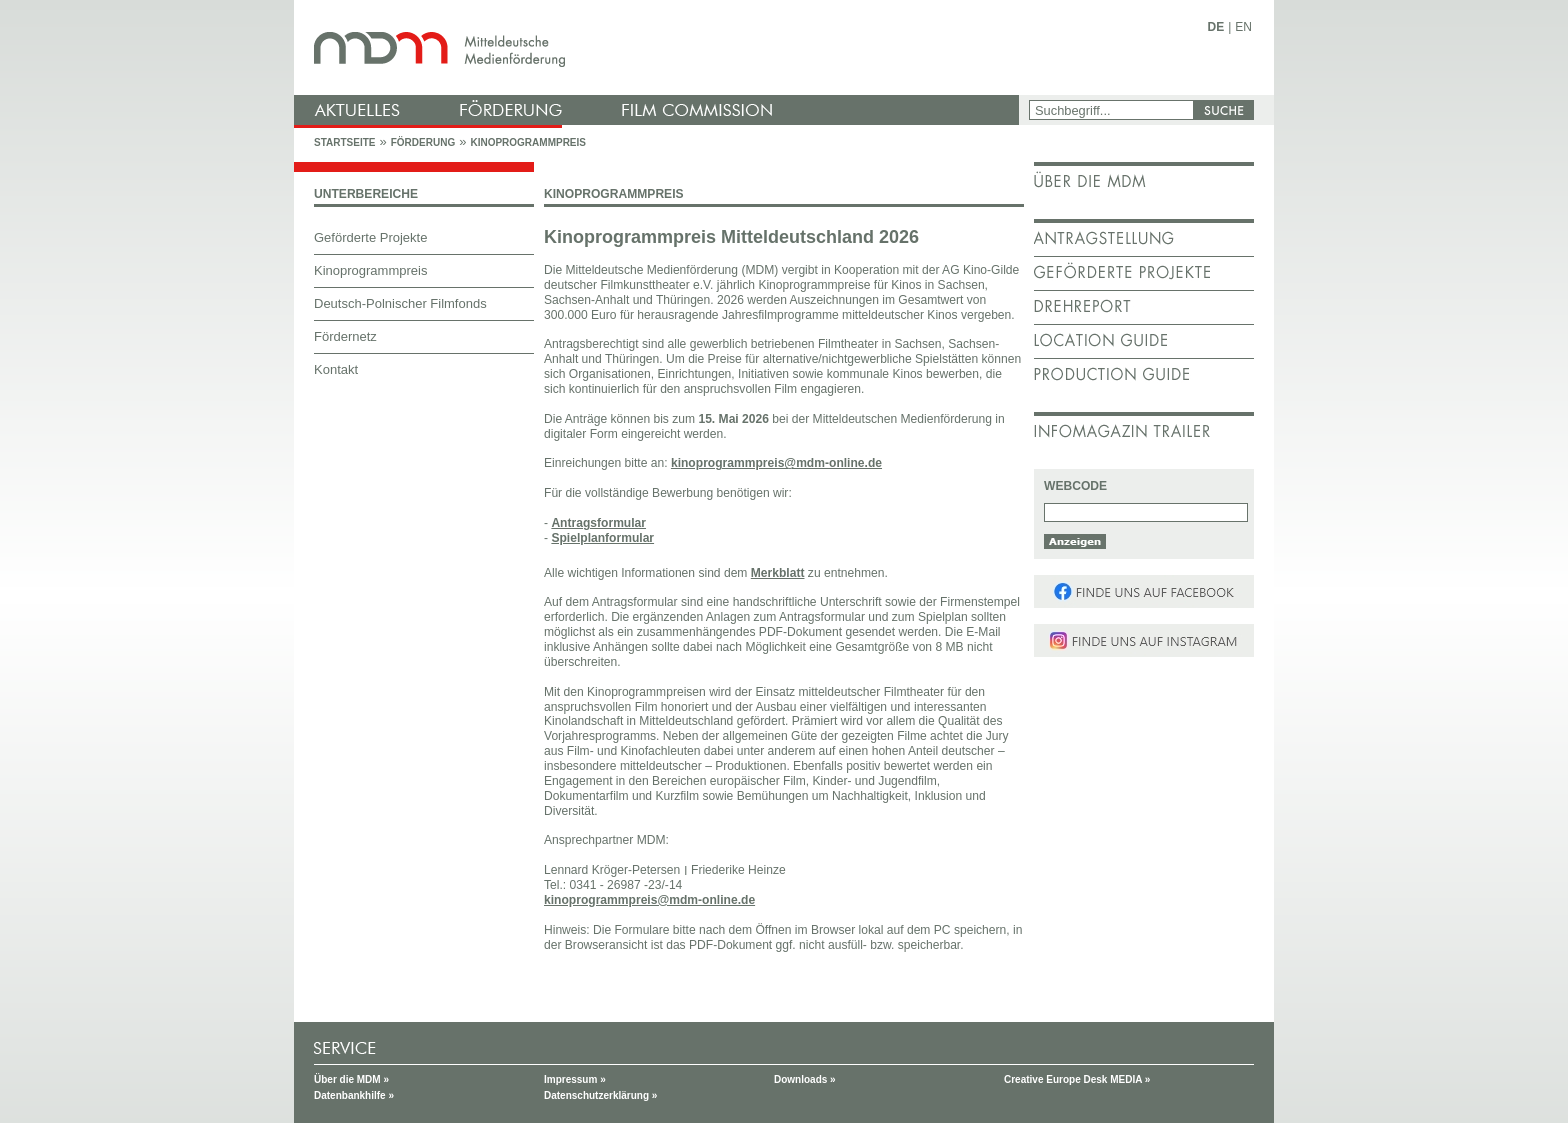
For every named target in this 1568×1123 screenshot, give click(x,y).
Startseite (344, 142)
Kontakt (336, 369)
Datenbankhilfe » (354, 1095)
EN (1243, 27)
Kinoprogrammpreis (528, 142)
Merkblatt (778, 573)
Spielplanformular (602, 538)
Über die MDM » (351, 1079)
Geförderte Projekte (370, 237)
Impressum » (575, 1079)
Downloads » (805, 1079)
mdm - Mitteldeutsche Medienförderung (659, 47)
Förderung (423, 142)
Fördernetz (345, 336)
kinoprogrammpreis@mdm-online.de (776, 463)
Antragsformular (598, 523)
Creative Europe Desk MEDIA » (1077, 1079)
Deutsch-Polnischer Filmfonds (400, 303)
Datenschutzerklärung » (600, 1095)
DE (1216, 27)
